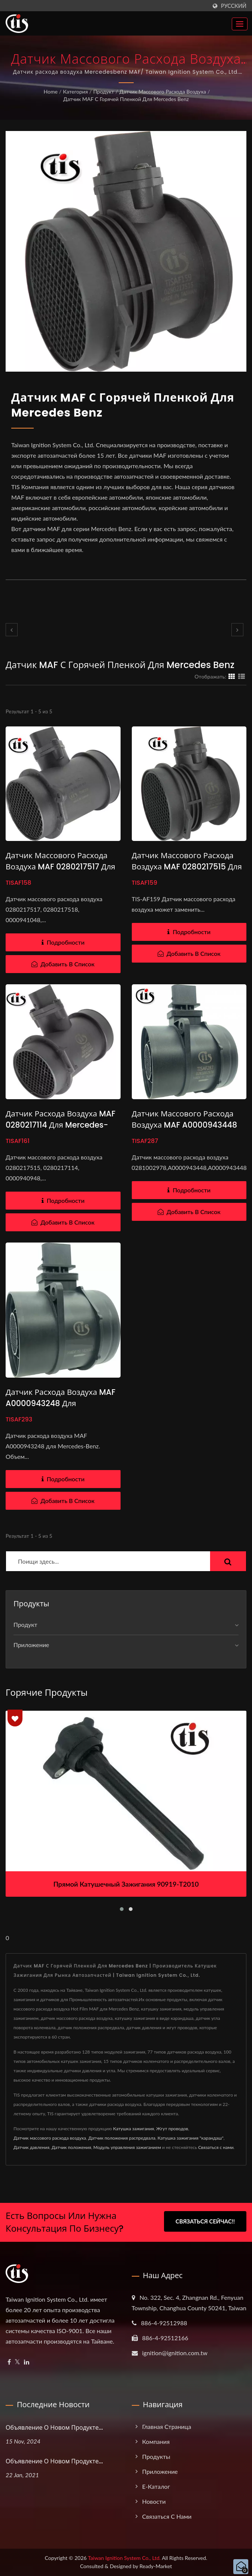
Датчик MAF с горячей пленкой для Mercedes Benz (126, 99)
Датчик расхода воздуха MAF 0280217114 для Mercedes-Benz (61, 1124)
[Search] (108, 1561)
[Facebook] (9, 2362)
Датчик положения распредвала (121, 2138)
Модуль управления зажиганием (127, 2147)
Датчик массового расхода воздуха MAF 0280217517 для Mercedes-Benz (61, 866)
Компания (156, 2441)
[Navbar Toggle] (240, 24)
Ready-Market (156, 2566)
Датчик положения (71, 2147)
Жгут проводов (172, 2128)
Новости (154, 2501)
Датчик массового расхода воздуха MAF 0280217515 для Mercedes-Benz (187, 866)
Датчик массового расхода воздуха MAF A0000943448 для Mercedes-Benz (185, 1124)
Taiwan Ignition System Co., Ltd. (124, 2558)
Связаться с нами (215, 2147)
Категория (75, 91)
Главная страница (166, 2426)
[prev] (12, 629)
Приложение (31, 1644)
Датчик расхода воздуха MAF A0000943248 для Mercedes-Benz (61, 1403)
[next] (237, 629)
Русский (233, 6)
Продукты (156, 2456)
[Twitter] (17, 2362)
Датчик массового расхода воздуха (162, 91)
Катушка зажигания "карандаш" (191, 2138)
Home (50, 91)
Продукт (103, 91)
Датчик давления (31, 2147)
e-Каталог (156, 2486)
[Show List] (241, 676)
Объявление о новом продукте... (54, 2427)
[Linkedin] (26, 2362)
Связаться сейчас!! (205, 2221)
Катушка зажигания (133, 2128)
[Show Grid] (232, 676)
